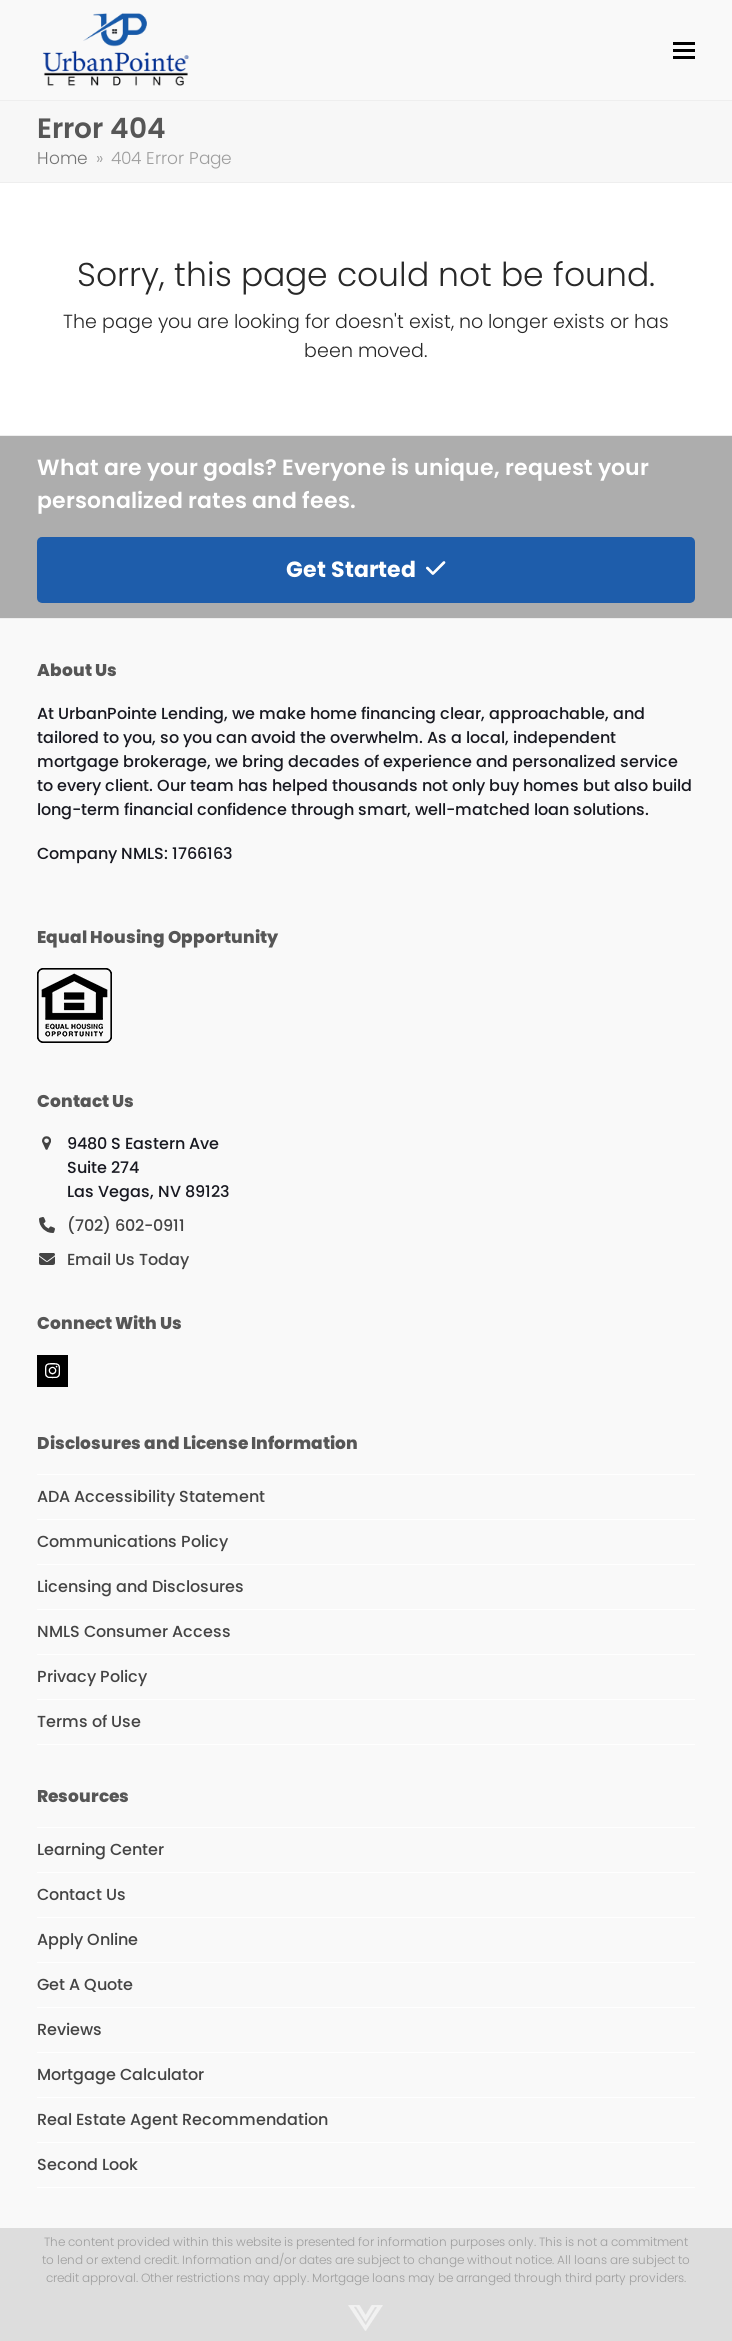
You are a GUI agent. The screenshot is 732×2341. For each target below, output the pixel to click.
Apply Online (87, 1939)
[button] (684, 50)
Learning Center (100, 1849)
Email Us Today (128, 1259)
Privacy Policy (92, 1676)
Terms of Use (89, 1721)
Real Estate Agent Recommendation (182, 2119)
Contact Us (81, 1894)
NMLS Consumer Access (134, 1631)
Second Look (87, 2164)
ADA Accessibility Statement (151, 1496)
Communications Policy (132, 1541)
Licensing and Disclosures (140, 1586)
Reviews (69, 2029)
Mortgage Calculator (120, 2074)
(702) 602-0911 (126, 1225)
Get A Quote (85, 1984)
